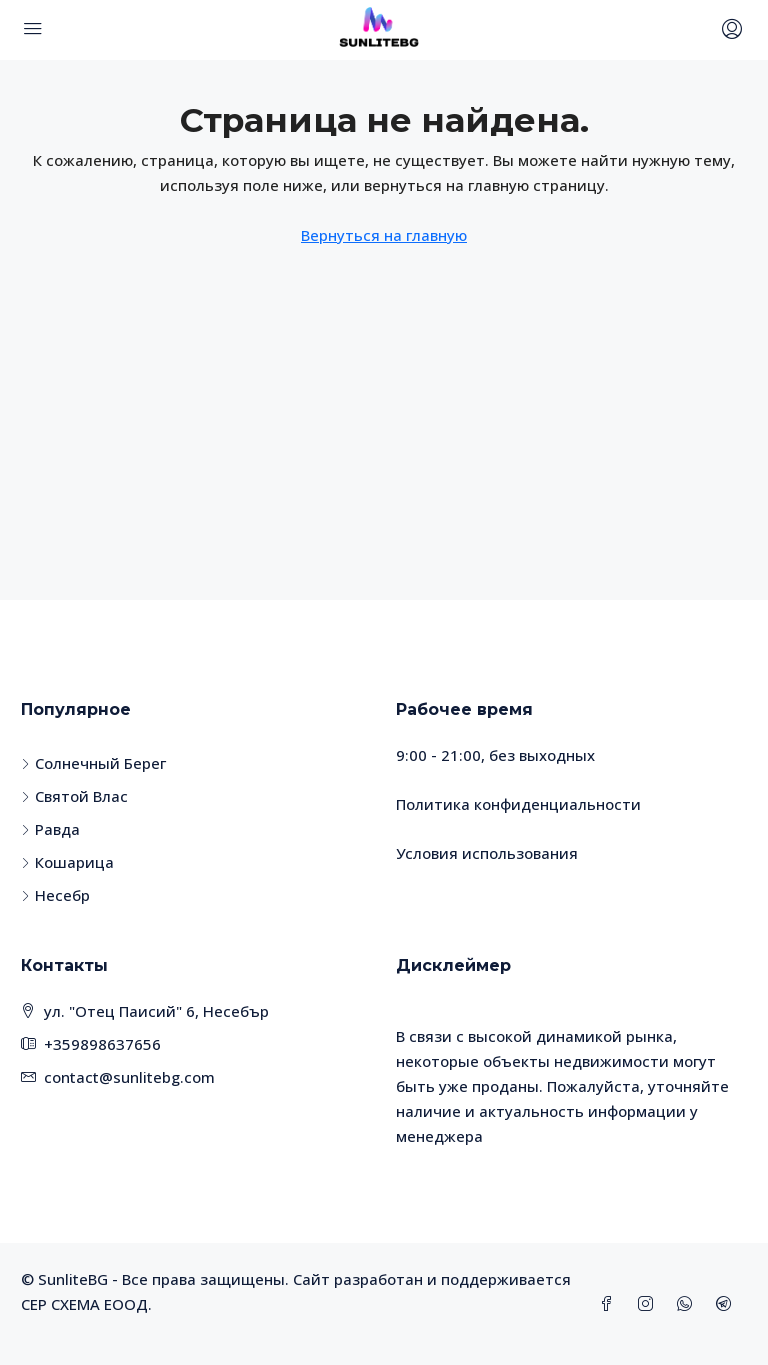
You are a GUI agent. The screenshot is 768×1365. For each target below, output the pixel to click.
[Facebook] (610, 1304)
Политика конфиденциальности (518, 804)
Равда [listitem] (50, 829)
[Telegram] (727, 1304)
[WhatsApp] (688, 1304)
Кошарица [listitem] (67, 862)
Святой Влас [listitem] (74, 796)
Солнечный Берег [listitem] (93, 763)
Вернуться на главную (384, 235)
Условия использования (487, 853)
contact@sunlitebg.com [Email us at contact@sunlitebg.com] (129, 1077)
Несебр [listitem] (55, 895)
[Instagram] (649, 1304)
